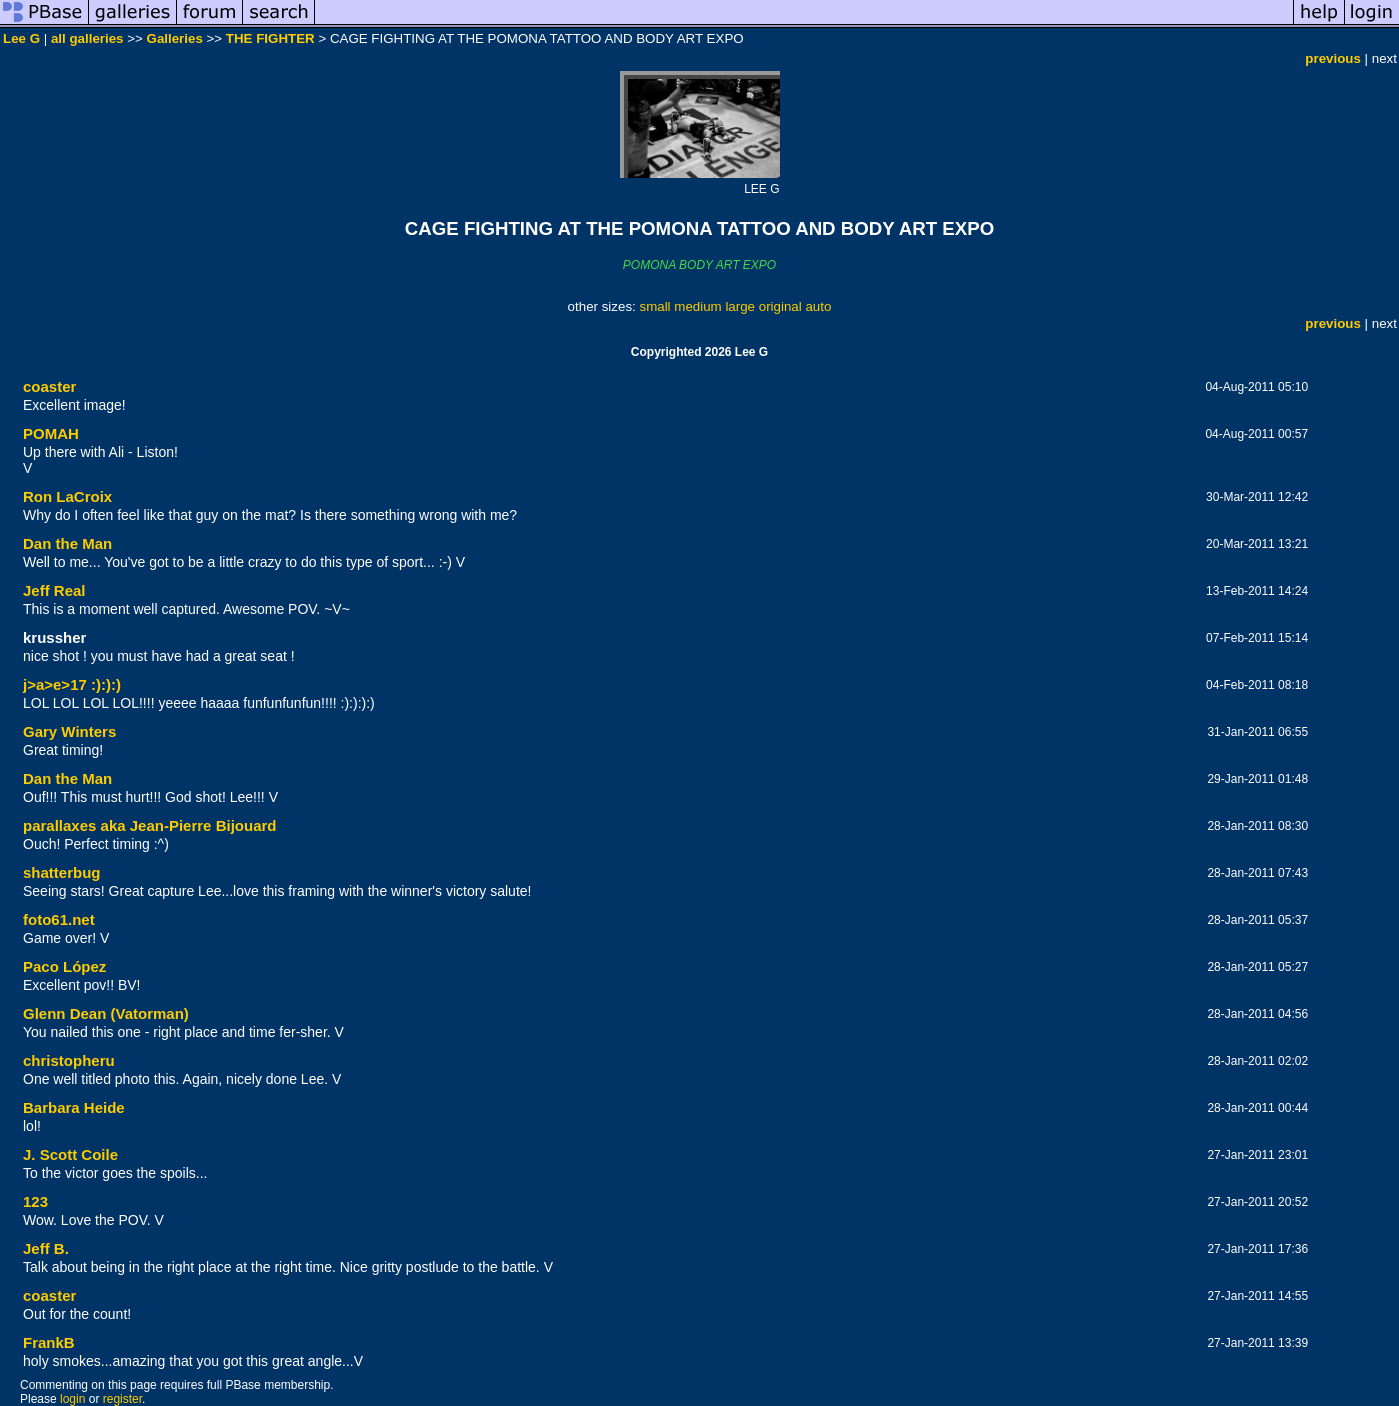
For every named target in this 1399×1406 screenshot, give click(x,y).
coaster (49, 386)
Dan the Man (67, 543)
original (780, 306)
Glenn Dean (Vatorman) (106, 1013)
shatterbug (62, 872)
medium (697, 306)
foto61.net (59, 919)
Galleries (175, 38)
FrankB (49, 1342)
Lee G (21, 38)
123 (35, 1201)
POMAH (51, 433)
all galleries (87, 38)
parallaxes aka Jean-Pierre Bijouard (149, 825)
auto (818, 306)
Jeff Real (54, 590)
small (654, 306)
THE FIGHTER (270, 38)
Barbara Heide (74, 1107)
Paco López (64, 966)
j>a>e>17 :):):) (72, 684)
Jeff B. (46, 1248)
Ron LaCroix (67, 496)
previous (1333, 58)
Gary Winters (69, 731)
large (740, 306)
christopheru (69, 1060)
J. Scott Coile (70, 1154)
